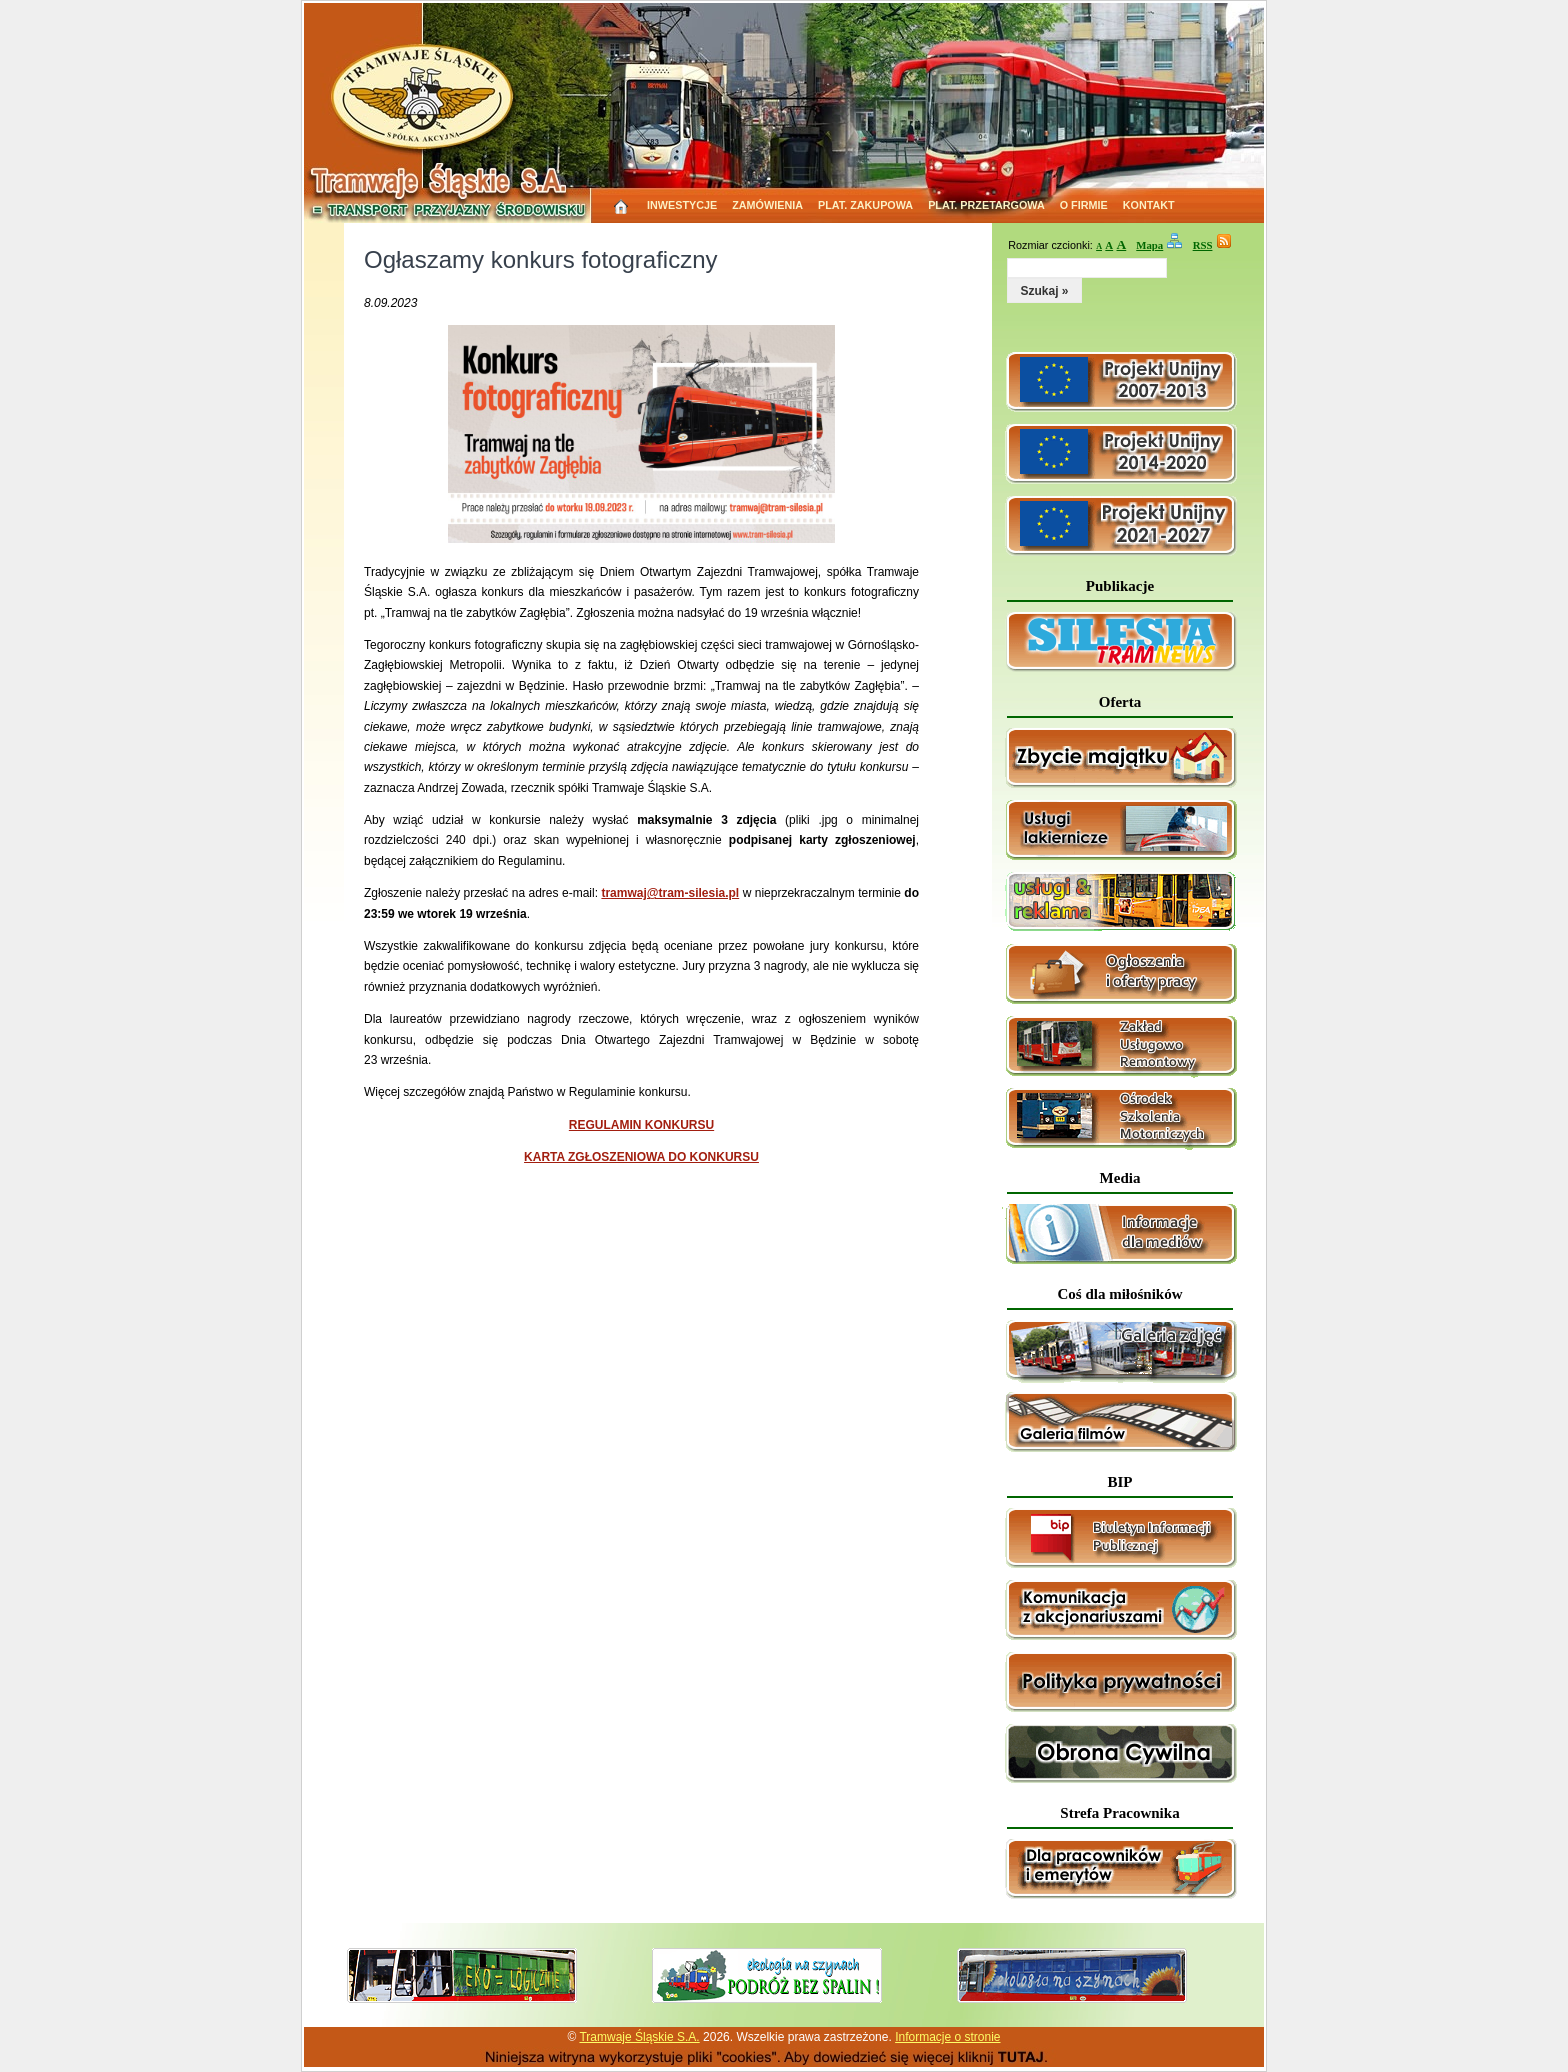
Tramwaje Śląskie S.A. (639, 2037)
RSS (1203, 245)
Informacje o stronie (947, 2037)
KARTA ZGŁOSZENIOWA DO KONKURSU (641, 1157)
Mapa (1149, 245)
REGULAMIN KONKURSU (641, 1125)
